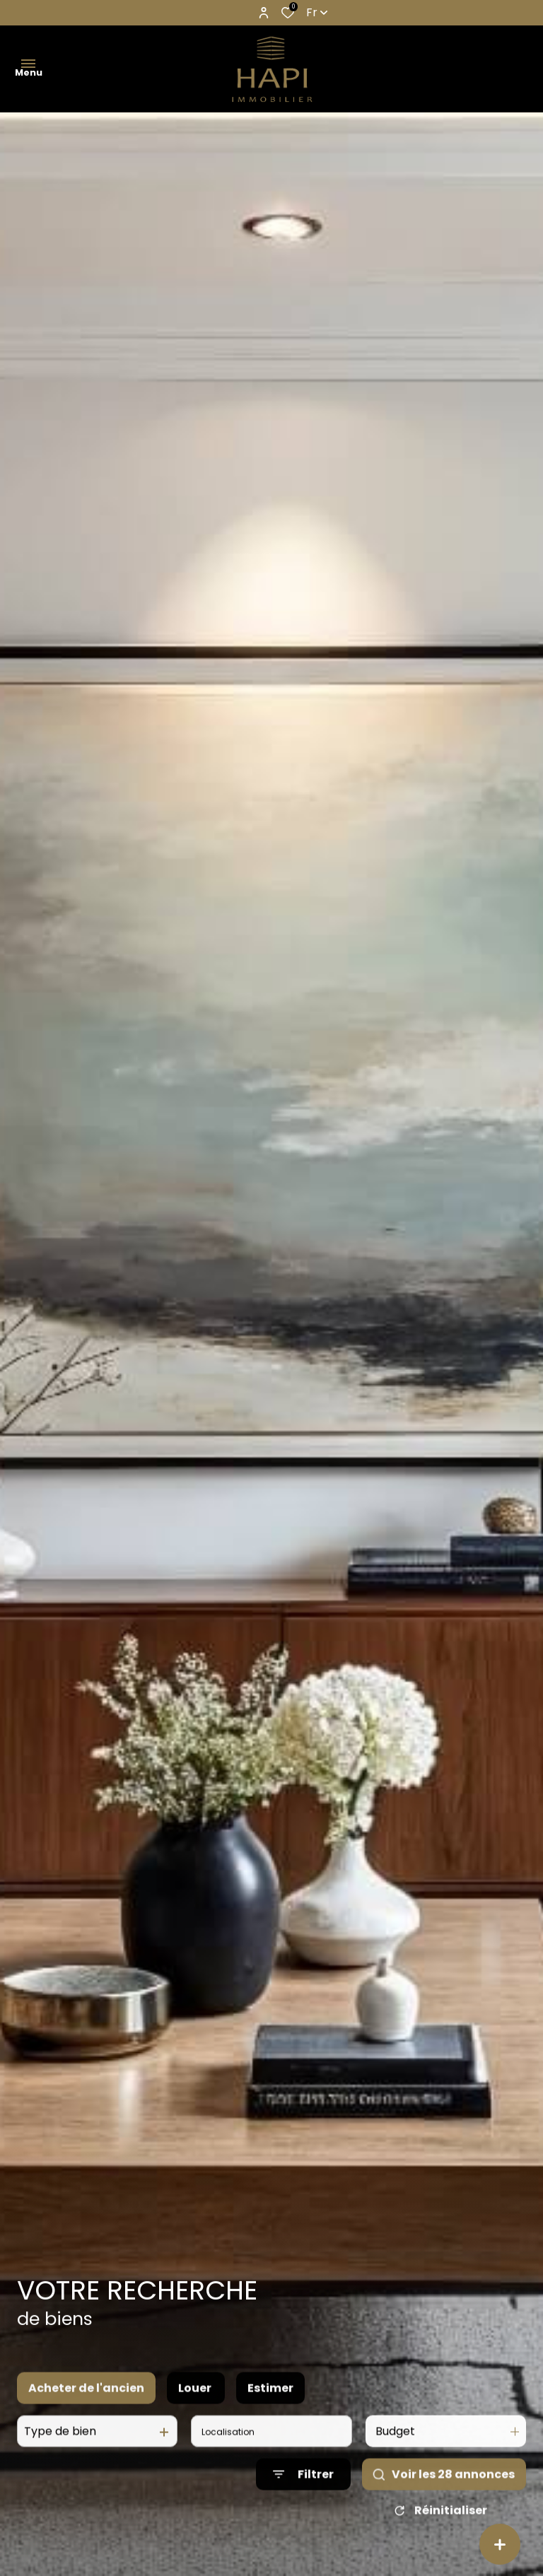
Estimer (270, 2406)
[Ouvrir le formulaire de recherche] (303, 2492)
